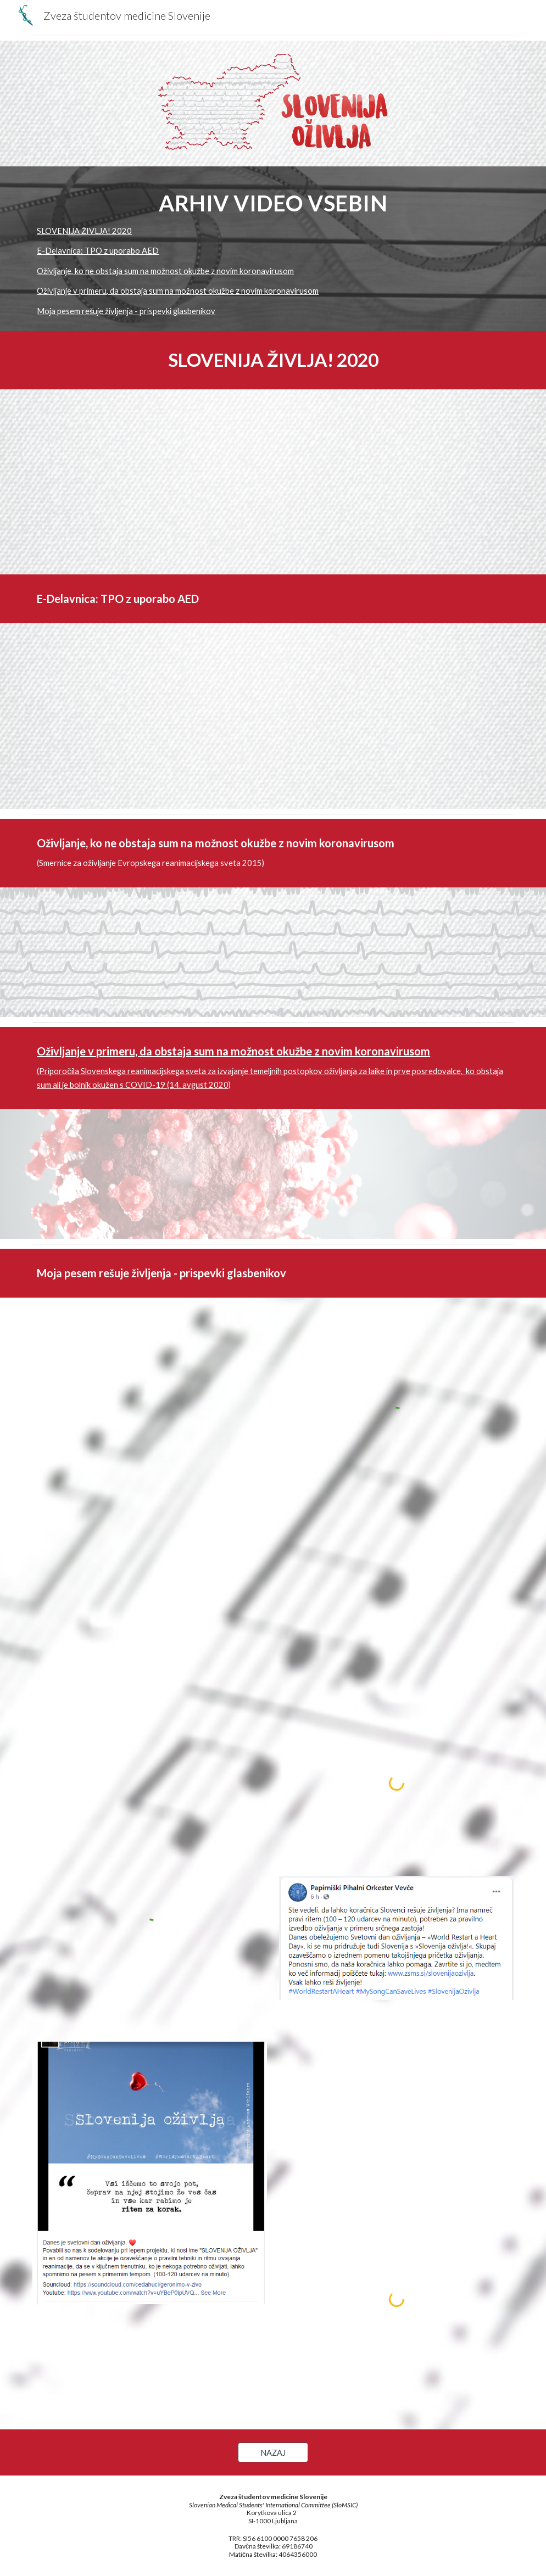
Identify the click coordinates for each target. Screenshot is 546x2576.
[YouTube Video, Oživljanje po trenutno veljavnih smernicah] (108, 952)
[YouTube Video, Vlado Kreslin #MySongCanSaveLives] (149, 1560)
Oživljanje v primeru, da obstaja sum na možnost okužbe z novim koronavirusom (178, 290)
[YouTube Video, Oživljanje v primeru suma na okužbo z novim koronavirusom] (108, 1174)
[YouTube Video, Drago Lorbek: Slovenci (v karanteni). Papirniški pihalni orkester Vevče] (396, 2090)
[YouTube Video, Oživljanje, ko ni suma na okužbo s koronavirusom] (273, 952)
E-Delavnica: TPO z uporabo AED (98, 250)
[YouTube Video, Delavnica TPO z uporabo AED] (273, 715)
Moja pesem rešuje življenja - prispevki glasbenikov (126, 311)
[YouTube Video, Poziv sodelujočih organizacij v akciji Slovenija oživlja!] (396, 482)
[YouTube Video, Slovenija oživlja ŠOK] (149, 1731)
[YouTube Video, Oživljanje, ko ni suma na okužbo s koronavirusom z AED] (437, 952)
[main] (273, 202)
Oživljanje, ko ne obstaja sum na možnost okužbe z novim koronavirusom (165, 271)
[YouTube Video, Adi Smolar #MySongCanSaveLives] (149, 1390)
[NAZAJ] (272, 2452)
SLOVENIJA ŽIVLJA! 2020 (84, 231)
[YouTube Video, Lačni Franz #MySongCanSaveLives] (396, 1609)
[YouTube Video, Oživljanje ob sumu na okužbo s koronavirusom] (437, 1174)
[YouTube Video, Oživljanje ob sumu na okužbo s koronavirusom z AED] (273, 1174)
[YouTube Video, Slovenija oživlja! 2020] (149, 482)
